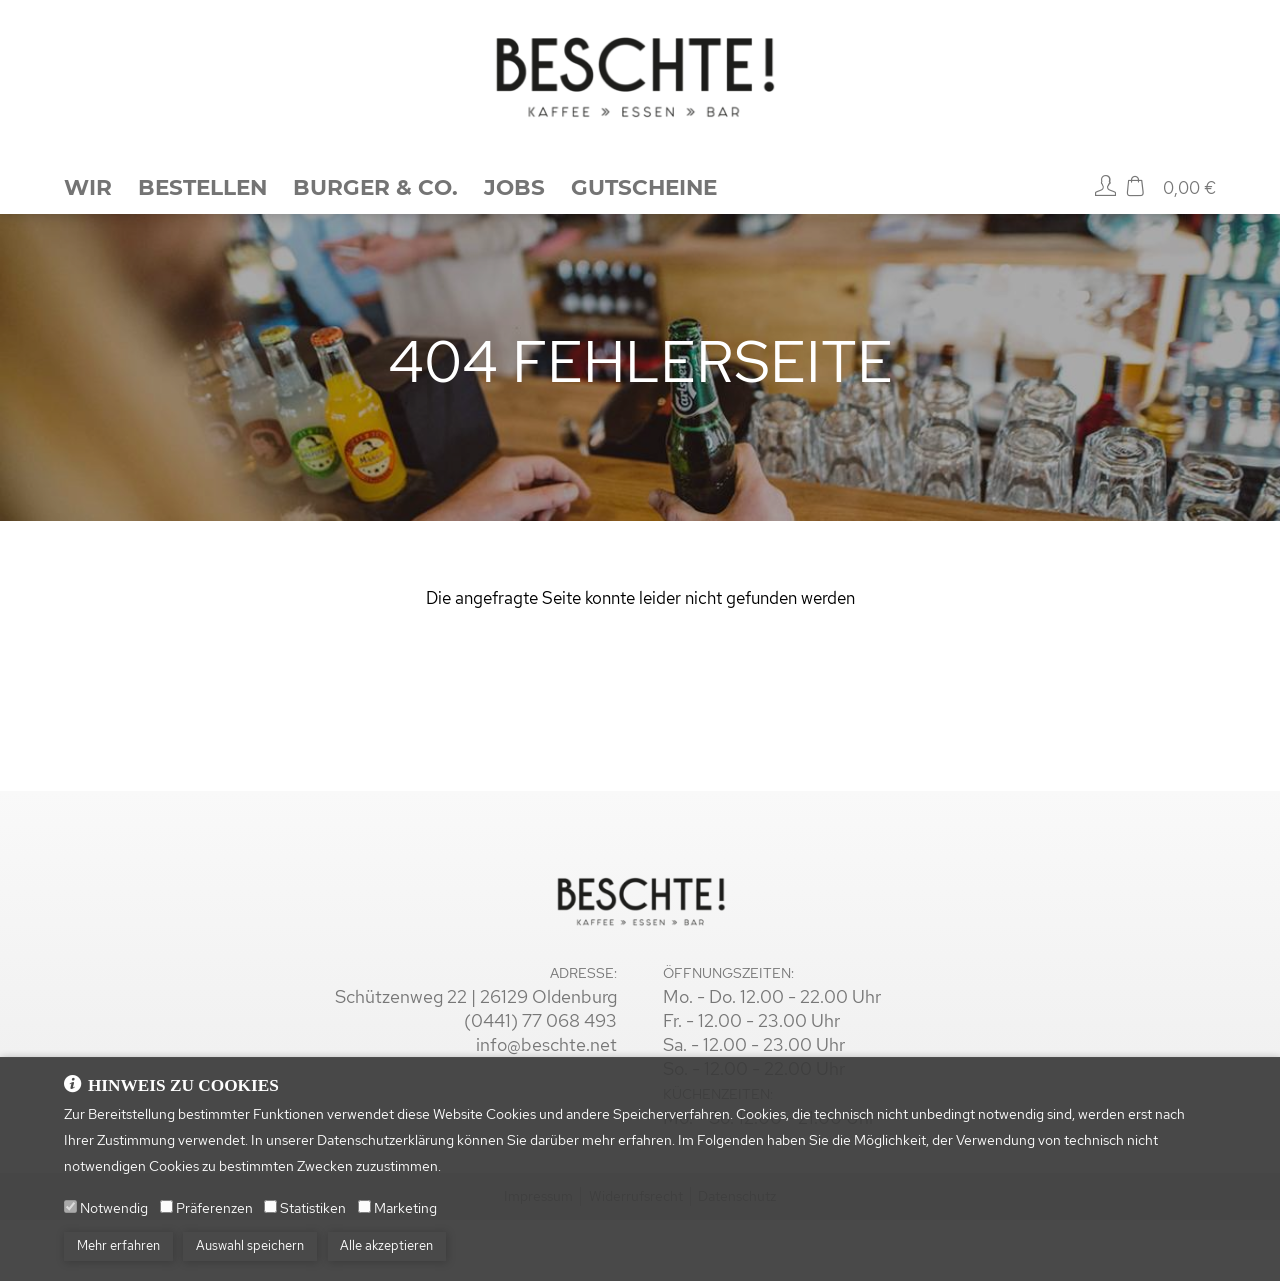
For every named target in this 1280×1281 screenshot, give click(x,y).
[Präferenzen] (166, 1220)
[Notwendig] (70, 1220)
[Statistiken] (270, 1220)
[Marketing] (364, 1220)
